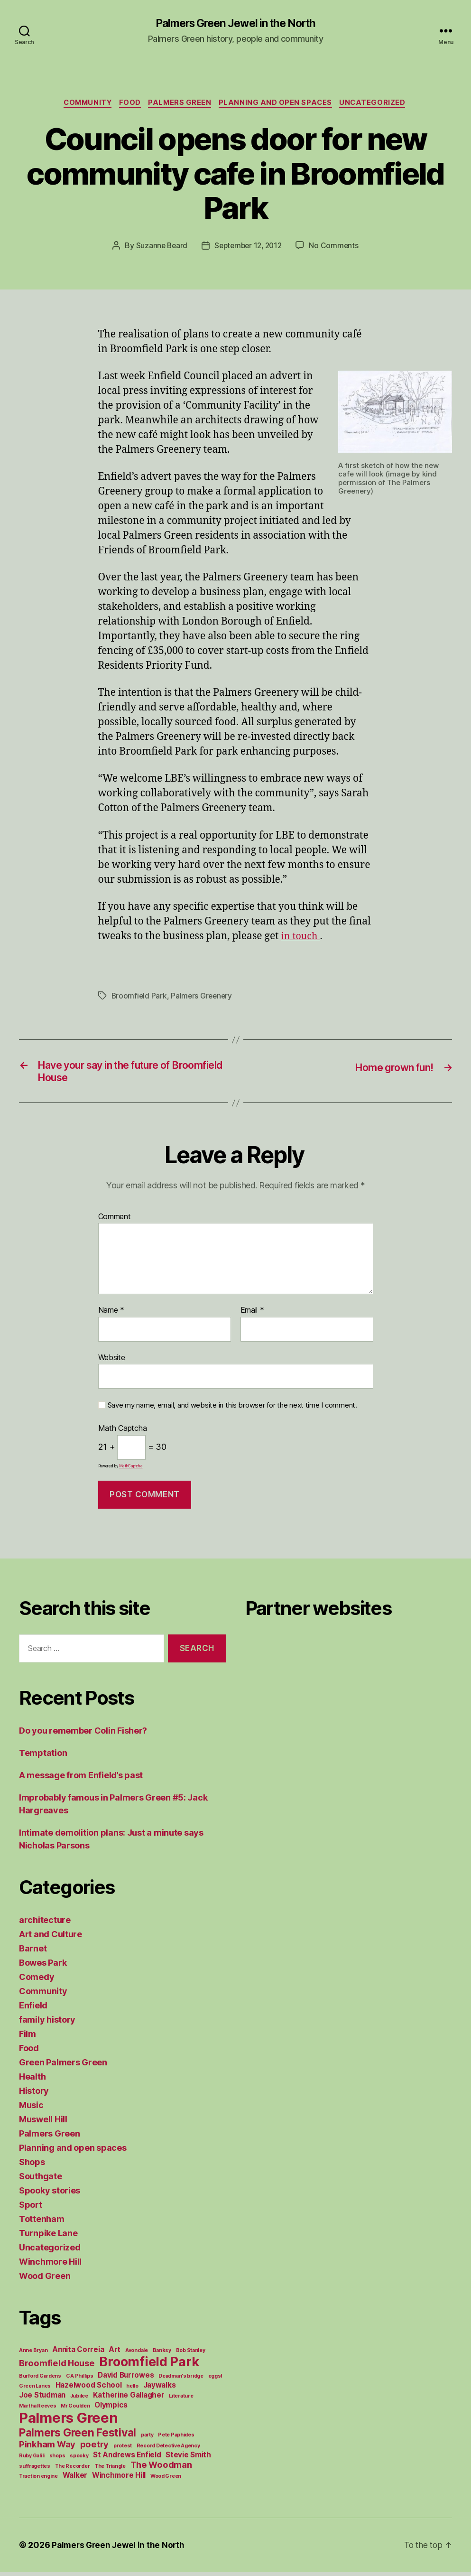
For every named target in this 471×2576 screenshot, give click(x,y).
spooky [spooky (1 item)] (79, 2460)
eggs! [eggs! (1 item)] (215, 2380)
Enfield (33, 2010)
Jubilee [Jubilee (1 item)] (79, 2400)
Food (129, 104)
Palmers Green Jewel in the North (235, 23)
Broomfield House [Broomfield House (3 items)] (57, 2367)
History (34, 2095)
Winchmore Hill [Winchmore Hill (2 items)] (119, 2479)
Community (84, 104)
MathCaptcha (131, 1470)
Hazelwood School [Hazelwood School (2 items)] (88, 2389)
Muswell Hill (43, 2123)
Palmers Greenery (203, 997)
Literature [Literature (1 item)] (181, 2400)
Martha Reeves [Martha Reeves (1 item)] (37, 2410)
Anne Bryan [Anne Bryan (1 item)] (33, 2355)
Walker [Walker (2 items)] (75, 2479)
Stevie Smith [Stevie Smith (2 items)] (188, 2459)
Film (27, 2038)
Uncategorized (379, 104)
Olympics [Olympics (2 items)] (111, 2409)
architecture (45, 1924)
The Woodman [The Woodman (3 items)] (161, 2469)
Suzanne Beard (159, 247)
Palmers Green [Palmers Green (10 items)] (68, 2422)
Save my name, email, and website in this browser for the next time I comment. (232, 1410)
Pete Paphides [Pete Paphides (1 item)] (176, 2439)
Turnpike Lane (48, 2237)
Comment (114, 1221)
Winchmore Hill (50, 2266)
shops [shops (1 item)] (57, 2460)
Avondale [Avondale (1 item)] (136, 2355)
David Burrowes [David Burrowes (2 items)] (126, 2379)
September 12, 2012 (248, 247)
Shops (32, 2166)
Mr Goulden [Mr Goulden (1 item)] (75, 2410)
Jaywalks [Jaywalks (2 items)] (159, 2389)
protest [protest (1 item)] (122, 2450)
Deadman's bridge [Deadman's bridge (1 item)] (180, 2380)
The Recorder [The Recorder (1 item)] (72, 2470)
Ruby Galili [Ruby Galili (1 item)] (32, 2460)
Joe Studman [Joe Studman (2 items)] (42, 2399)
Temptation (43, 1757)
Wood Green (44, 2280)
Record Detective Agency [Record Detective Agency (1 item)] (168, 2450)
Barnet (32, 1953)
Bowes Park (42, 1967)
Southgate (40, 2180)
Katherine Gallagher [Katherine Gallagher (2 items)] (129, 2399)
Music (31, 2109)
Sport (30, 2209)
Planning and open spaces (279, 104)
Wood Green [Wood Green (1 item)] (165, 2480)
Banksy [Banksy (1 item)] (162, 2355)
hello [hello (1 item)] (132, 2390)
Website (111, 1361)
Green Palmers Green (63, 2067)
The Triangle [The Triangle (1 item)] (110, 2470)
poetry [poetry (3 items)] (94, 2448)
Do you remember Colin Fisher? (83, 1735)
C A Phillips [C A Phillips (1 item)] (79, 2380)
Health (32, 2081)
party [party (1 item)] (147, 2439)
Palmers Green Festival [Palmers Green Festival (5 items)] (77, 2436)
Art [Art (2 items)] (114, 2353)
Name (111, 1315)
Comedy (36, 1981)
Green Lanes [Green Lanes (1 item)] (35, 2390)
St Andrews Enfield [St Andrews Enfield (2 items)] (127, 2459)
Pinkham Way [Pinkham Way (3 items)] (47, 2448)
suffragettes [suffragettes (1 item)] (34, 2470)
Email (252, 1315)
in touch (302, 938)
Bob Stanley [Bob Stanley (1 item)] (190, 2355)
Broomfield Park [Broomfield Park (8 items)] (149, 2366)
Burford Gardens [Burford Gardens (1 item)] (40, 2380)
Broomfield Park (139, 997)
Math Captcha (122, 1433)
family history (47, 2024)
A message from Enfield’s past (81, 1779)
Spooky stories (49, 2195)
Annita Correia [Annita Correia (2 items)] (78, 2353)
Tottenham (42, 2223)
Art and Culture (50, 1938)
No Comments (336, 247)
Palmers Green (181, 104)
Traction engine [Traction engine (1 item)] (38, 2480)
